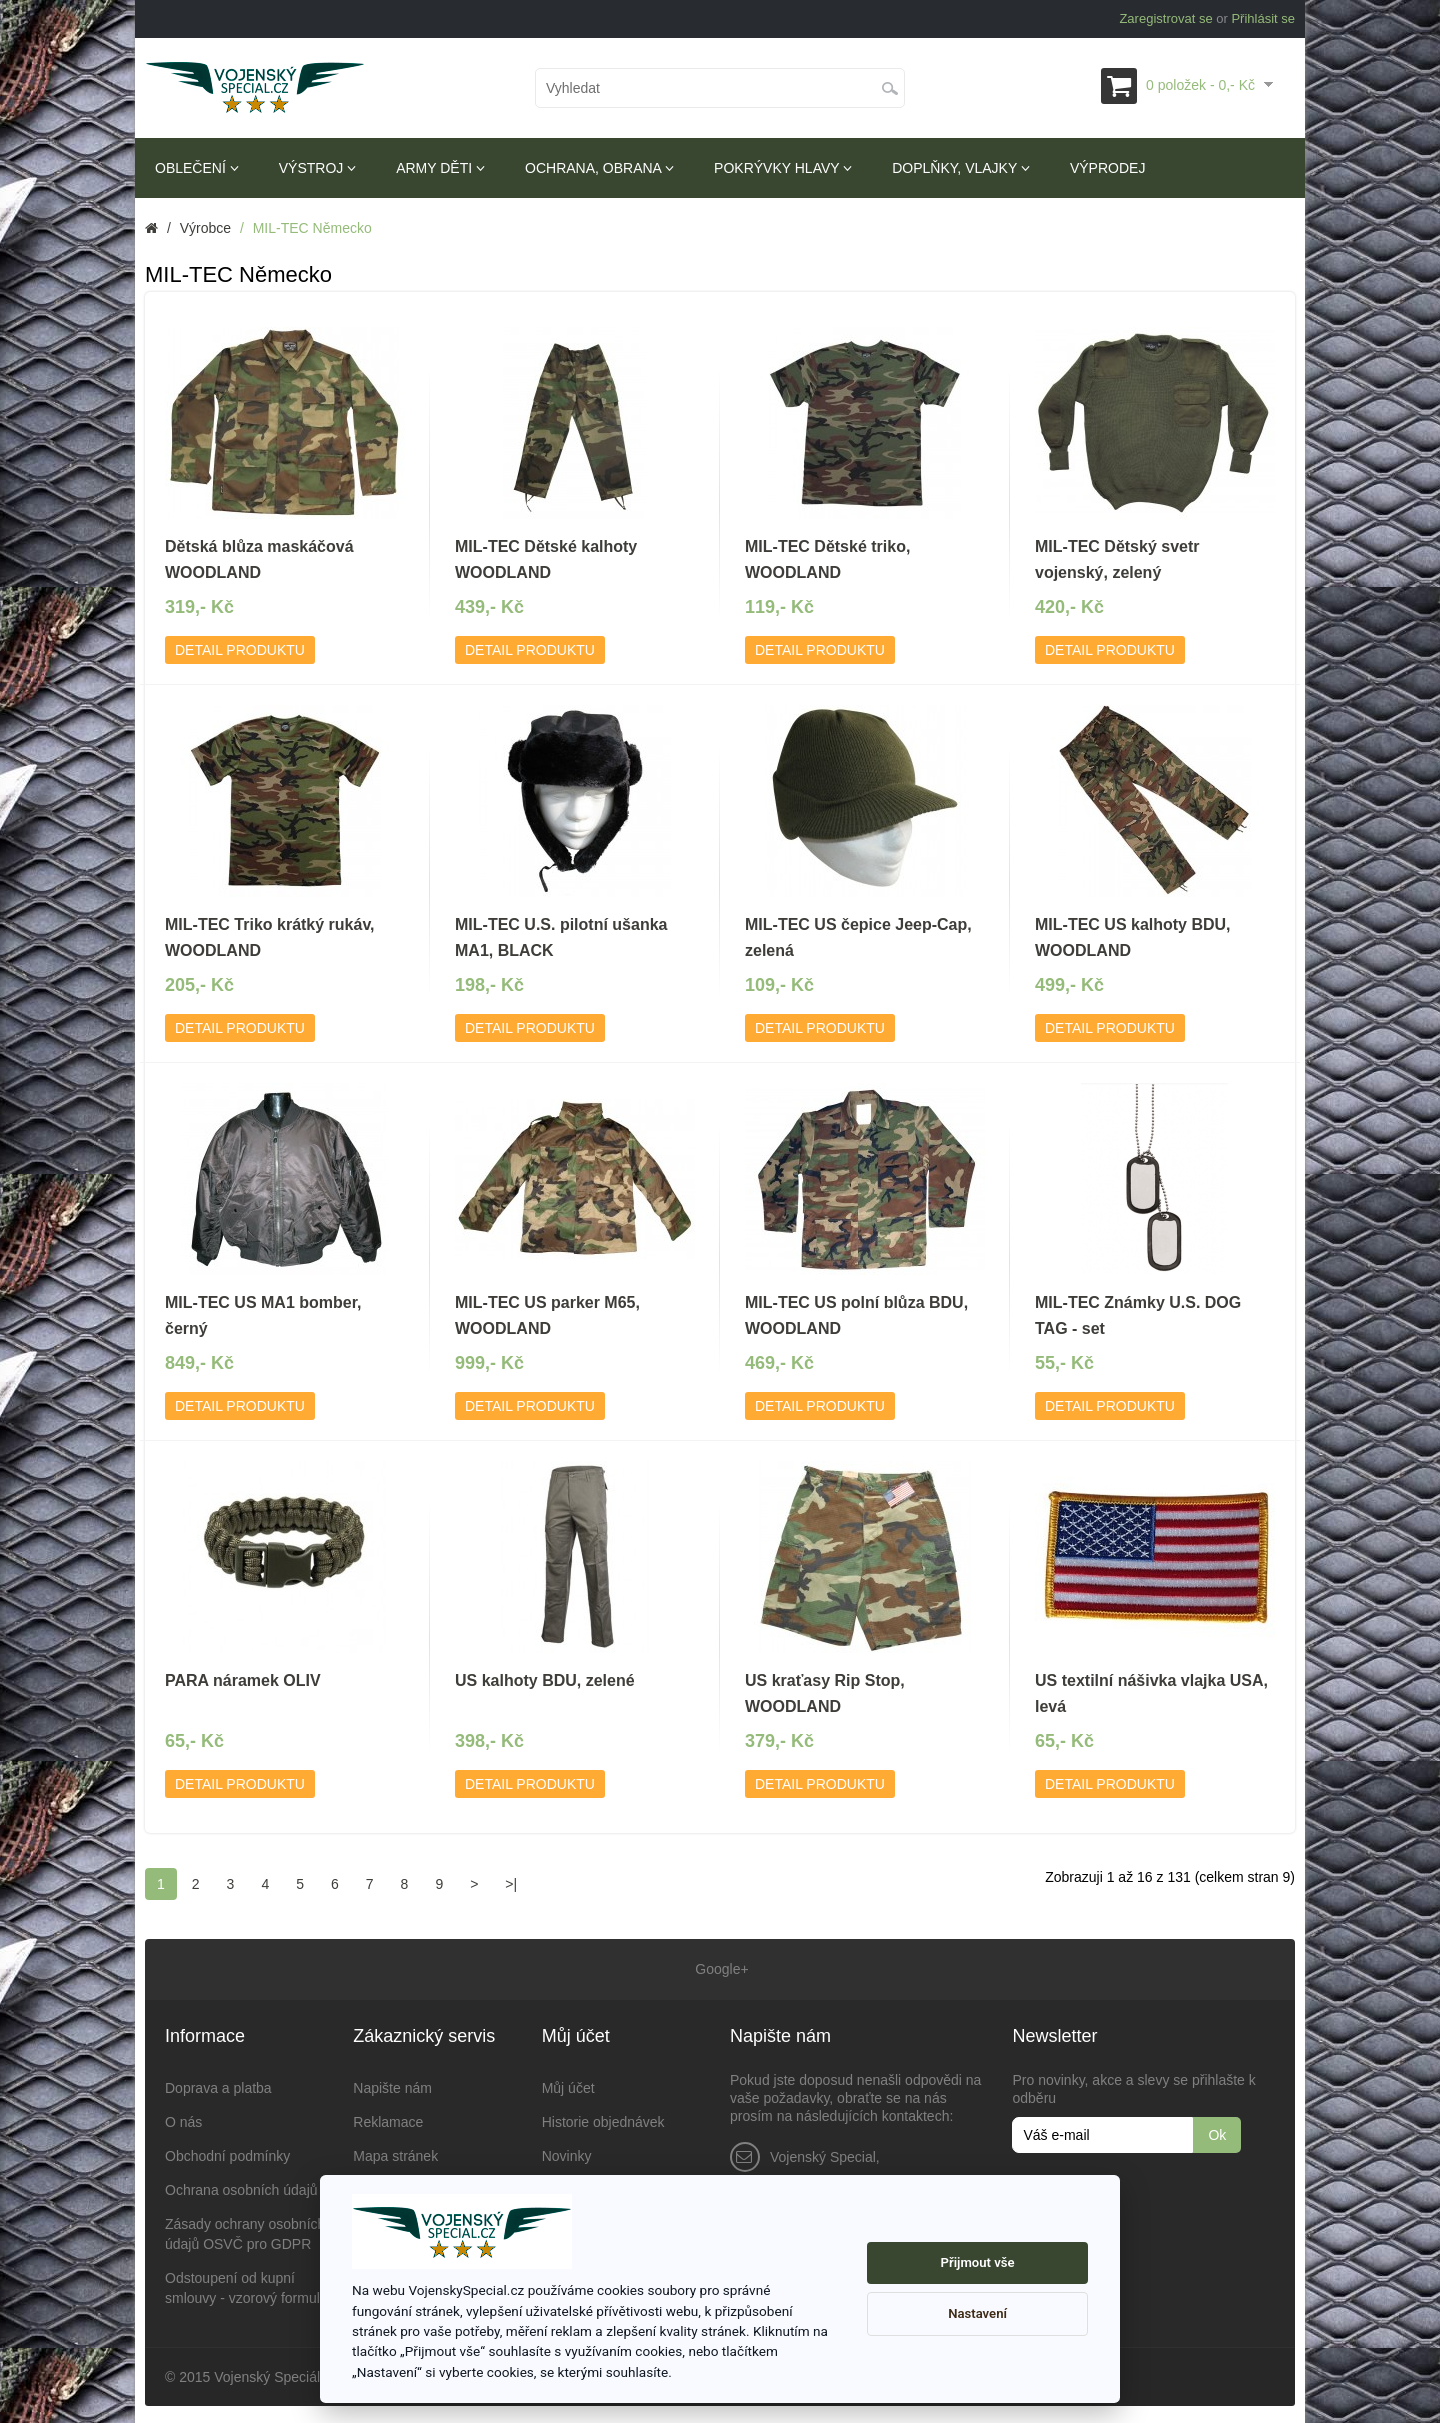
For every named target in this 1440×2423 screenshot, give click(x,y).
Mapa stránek (395, 2153)
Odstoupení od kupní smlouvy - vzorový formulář (248, 2285)
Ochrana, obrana (599, 168)
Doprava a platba (218, 2085)
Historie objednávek (603, 2119)
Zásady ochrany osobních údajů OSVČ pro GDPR (245, 2231)
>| (511, 1884)
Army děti (440, 168)
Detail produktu (240, 650)
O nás (183, 2119)
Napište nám (392, 2085)
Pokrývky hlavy (783, 168)
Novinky (567, 2153)
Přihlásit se (1263, 18)
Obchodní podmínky (227, 2153)
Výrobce (205, 228)
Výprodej (1107, 168)
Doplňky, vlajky (961, 168)
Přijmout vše (978, 2262)
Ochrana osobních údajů (241, 2187)
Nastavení (977, 2313)
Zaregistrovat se (1165, 18)
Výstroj (317, 168)
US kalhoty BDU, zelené (545, 1680)
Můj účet (568, 2085)
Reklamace (388, 2119)
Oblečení (197, 168)
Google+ (719, 1968)
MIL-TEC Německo (312, 228)
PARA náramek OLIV (243, 1680)
